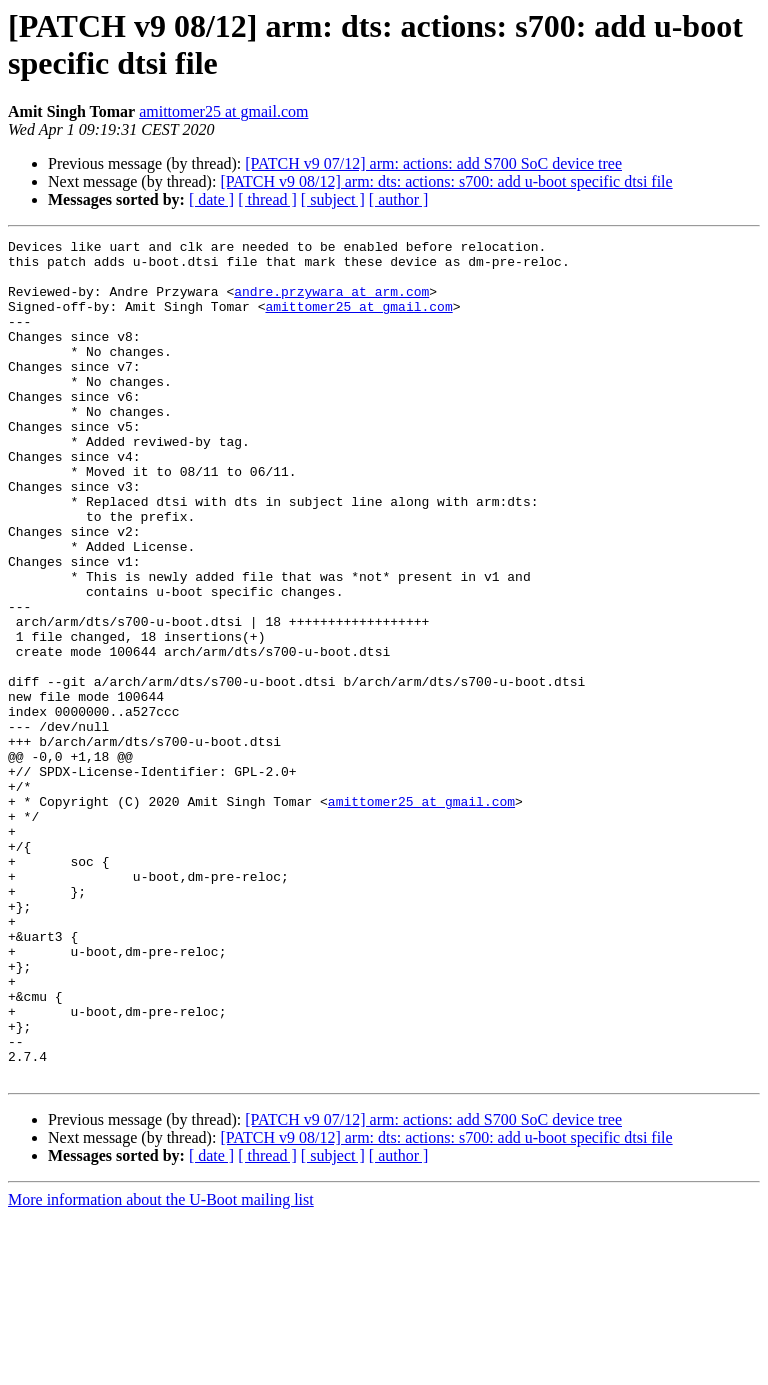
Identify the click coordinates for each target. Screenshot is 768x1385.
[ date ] (211, 199)
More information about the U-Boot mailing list (161, 1367)
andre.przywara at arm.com (331, 303)
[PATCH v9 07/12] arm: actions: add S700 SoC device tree (433, 163)
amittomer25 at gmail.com (223, 111)
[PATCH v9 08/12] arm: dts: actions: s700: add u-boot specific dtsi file (446, 181)
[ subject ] (333, 199)
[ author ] (399, 199)
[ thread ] (267, 199)
